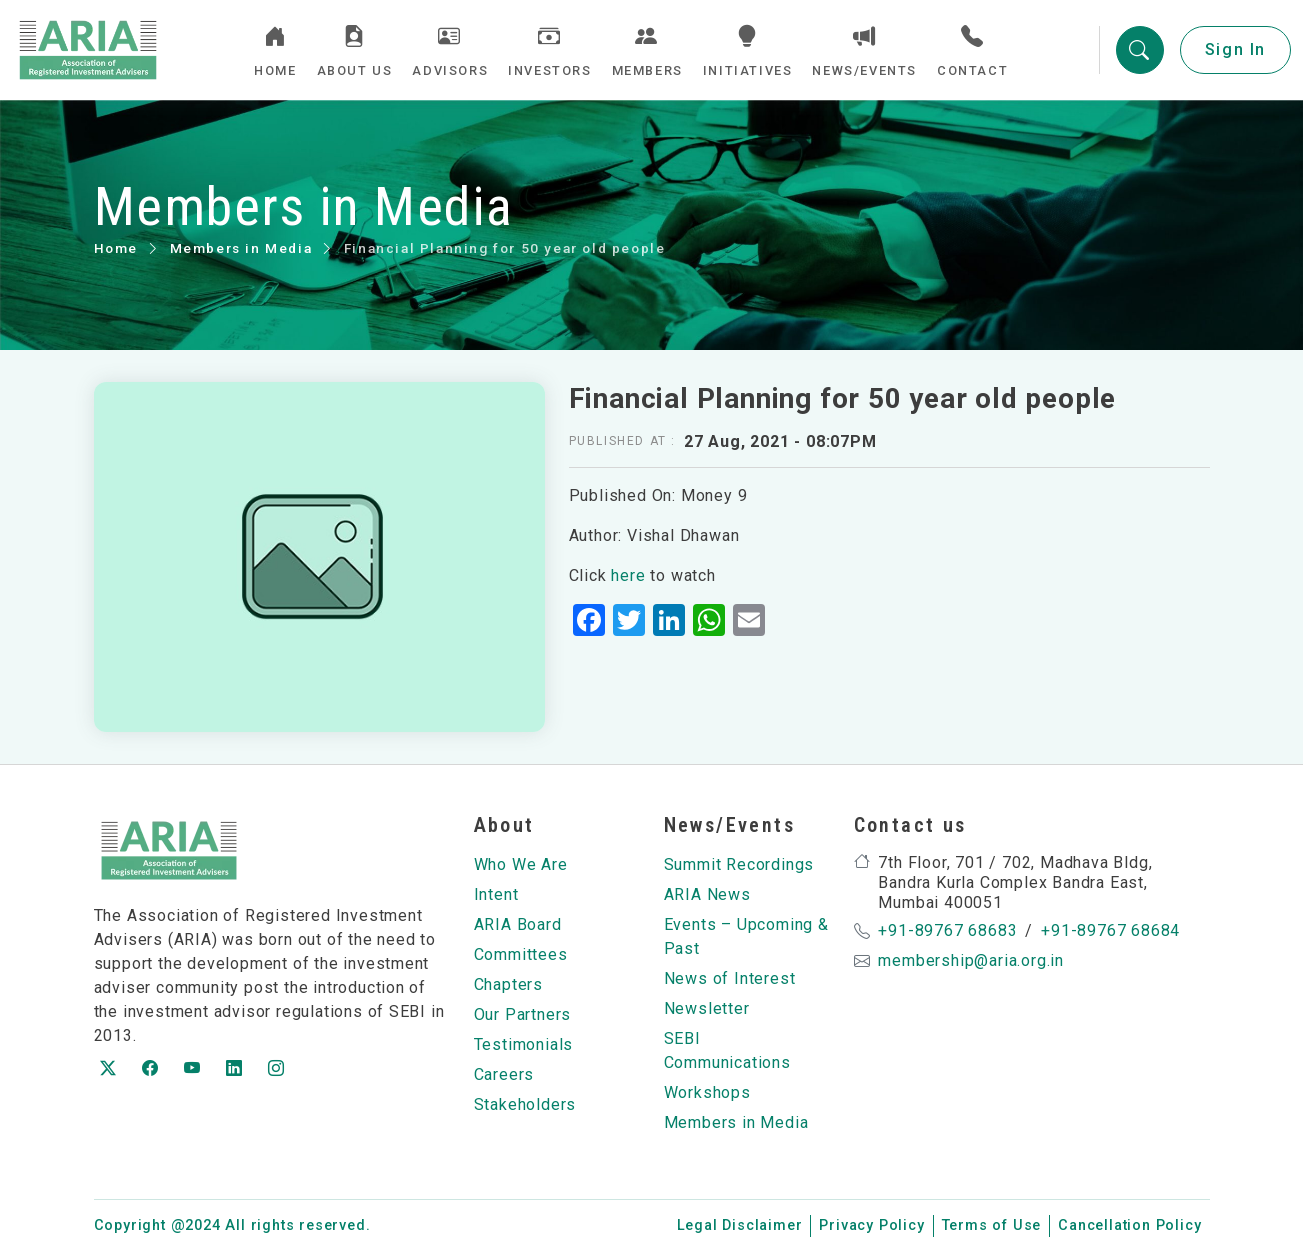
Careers (504, 1074)
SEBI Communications (727, 1050)
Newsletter (707, 1008)
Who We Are (521, 864)
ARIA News (707, 894)
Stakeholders (525, 1104)
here (628, 575)
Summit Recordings (739, 864)
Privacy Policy (871, 1225)
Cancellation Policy (1129, 1225)
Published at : (622, 441)
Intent (496, 894)
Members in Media (241, 248)
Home (116, 248)
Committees (521, 954)
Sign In (1235, 49)
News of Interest (730, 978)
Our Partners (523, 1014)
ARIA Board (518, 924)
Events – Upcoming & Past (746, 936)
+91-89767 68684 (1110, 930)
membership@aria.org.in (971, 960)
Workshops (707, 1092)
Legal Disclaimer (740, 1225)
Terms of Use (992, 1225)
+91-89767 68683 (947, 930)
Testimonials (524, 1044)
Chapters (508, 984)
